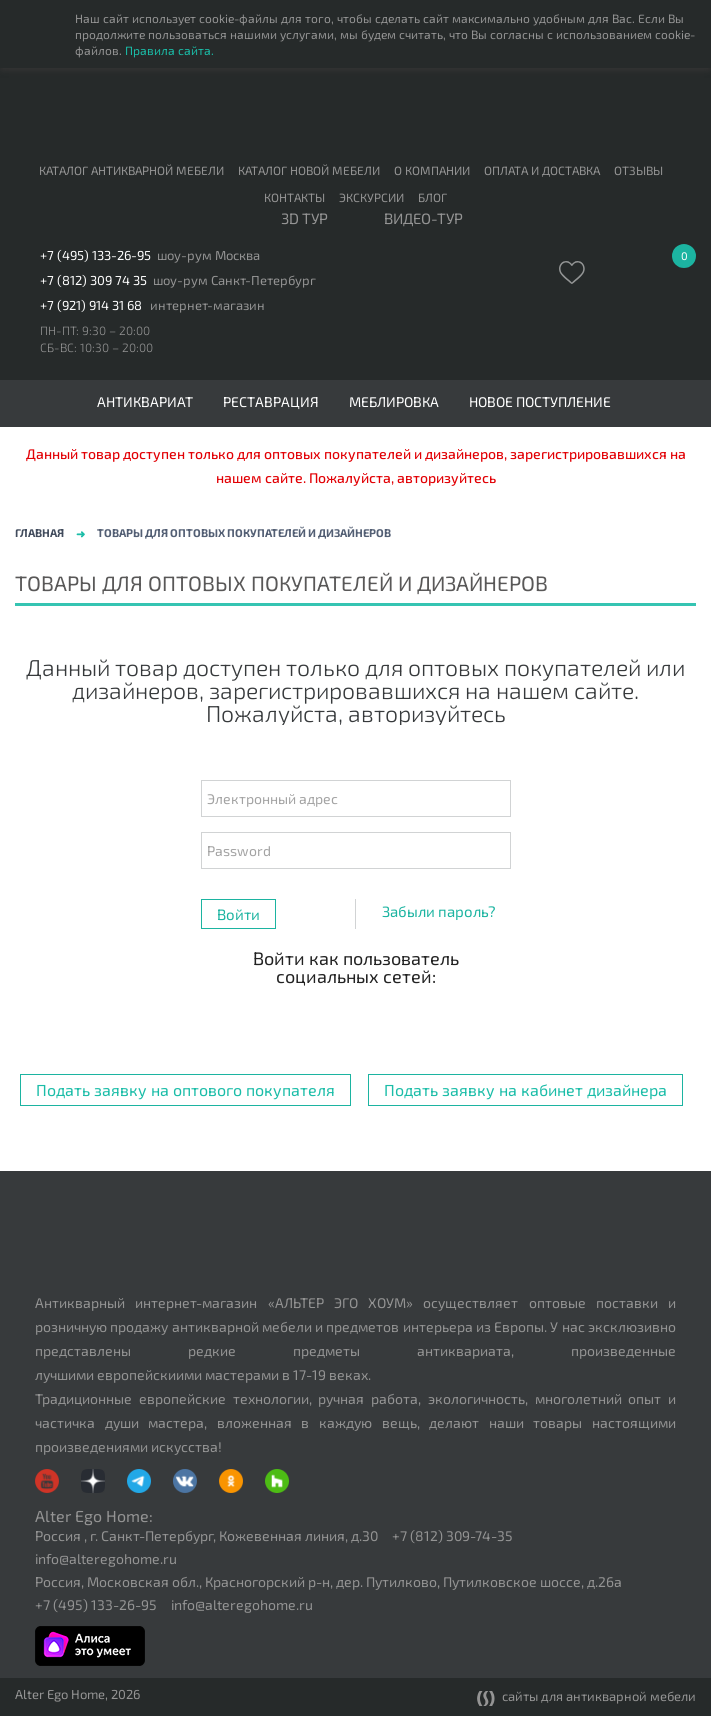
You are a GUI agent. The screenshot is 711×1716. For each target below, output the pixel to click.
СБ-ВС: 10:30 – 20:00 (96, 347)
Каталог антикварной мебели (131, 170)
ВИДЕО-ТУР (423, 219)
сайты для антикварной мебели (586, 1697)
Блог (432, 197)
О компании (432, 170)
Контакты (294, 197)
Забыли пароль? (439, 911)
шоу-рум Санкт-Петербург (234, 280)
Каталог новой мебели (309, 170)
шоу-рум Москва (208, 255)
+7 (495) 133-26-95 (95, 255)
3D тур (304, 219)
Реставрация (271, 402)
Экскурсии (371, 197)
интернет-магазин (207, 305)
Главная (39, 532)
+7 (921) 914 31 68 (91, 305)
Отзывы (638, 170)
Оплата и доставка (542, 170)
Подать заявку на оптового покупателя (185, 1089)
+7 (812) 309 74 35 (93, 280)
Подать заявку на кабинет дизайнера (525, 1089)
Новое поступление (540, 402)
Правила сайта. (169, 50)
